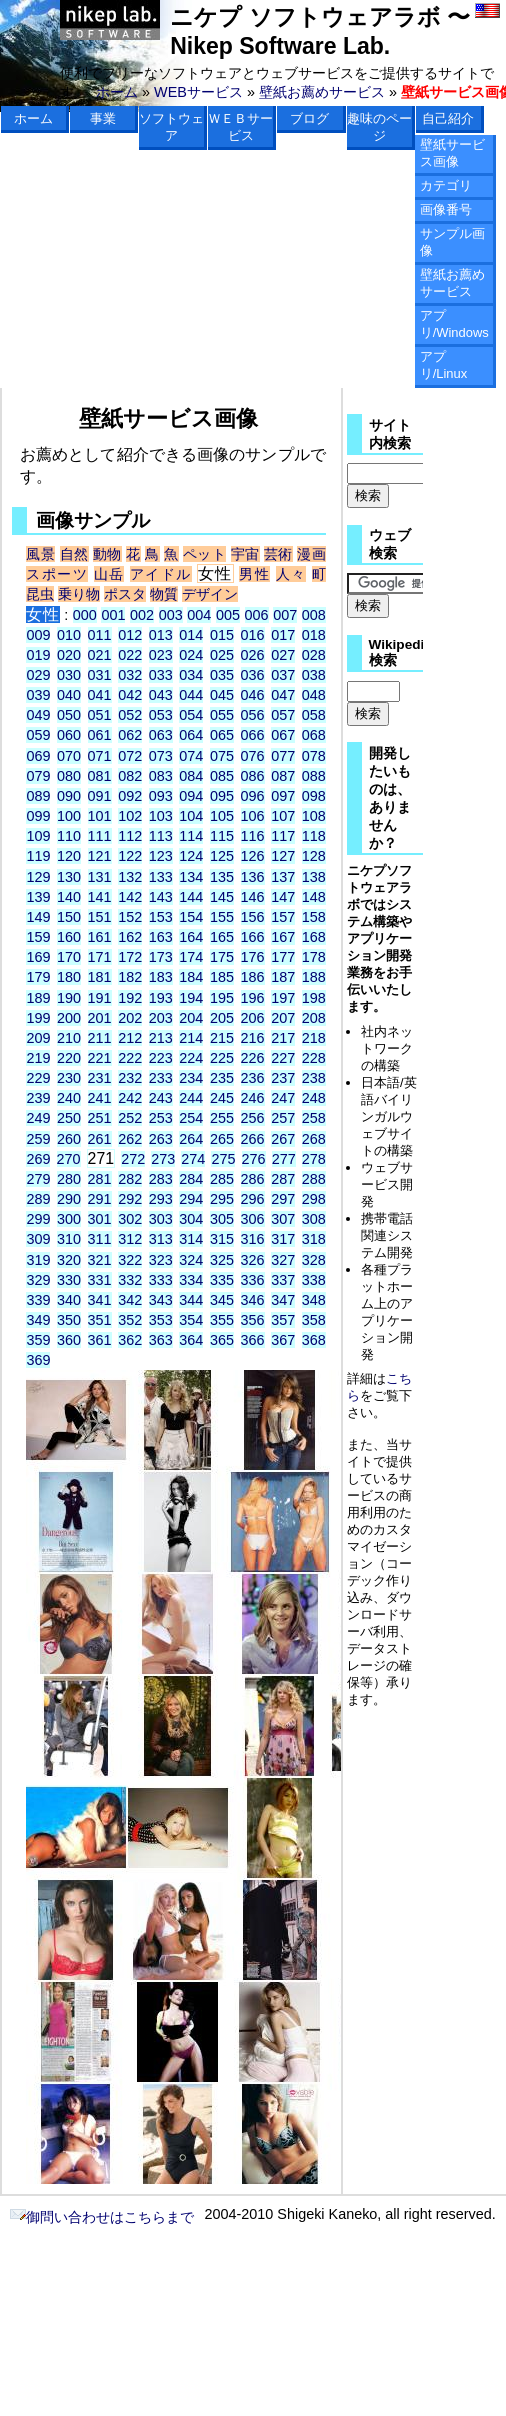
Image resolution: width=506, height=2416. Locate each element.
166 (253, 937)
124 (191, 856)
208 (314, 1018)
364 (191, 1340)
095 (222, 796)
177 (283, 957)
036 (253, 675)
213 (161, 1038)
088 (314, 776)
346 (253, 1300)
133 (161, 877)
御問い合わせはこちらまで (102, 2217)
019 (38, 655)
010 (69, 635)
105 (222, 816)
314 (191, 1239)
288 (314, 1179)
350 (69, 1320)
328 (314, 1260)
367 (283, 1340)
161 (100, 937)
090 (69, 796)
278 (314, 1159)
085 (222, 776)
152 (130, 917)
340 (69, 1300)
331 (100, 1280)
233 (161, 1078)
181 (100, 977)
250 (69, 1118)
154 (191, 917)
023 (161, 655)
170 (69, 957)
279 (38, 1179)
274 (193, 1159)
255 (222, 1118)
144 (191, 897)
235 (222, 1078)
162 (130, 937)
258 (314, 1118)
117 (283, 836)
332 (130, 1280)
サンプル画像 (452, 242)
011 (100, 635)
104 (191, 816)
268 (314, 1139)
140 (69, 897)
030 (69, 675)
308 (314, 1219)
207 (283, 1018)
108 (314, 816)
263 (161, 1139)
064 (191, 735)
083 (161, 776)
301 (100, 1219)
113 (161, 836)
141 (100, 897)
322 (130, 1260)
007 (285, 615)
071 (100, 756)
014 (191, 635)
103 (161, 816)
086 (253, 776)
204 (191, 1018)
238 (314, 1078)
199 (38, 1018)
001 (113, 615)
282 (130, 1179)
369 (38, 1360)
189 (38, 998)
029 (38, 675)
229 (38, 1078)
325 (222, 1260)
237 (283, 1078)
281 (100, 1179)
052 (130, 715)
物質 (164, 594)
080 (69, 776)
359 (38, 1340)
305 (222, 1219)
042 (130, 695)
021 (100, 655)
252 (130, 1118)
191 (100, 998)
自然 (74, 554)
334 (191, 1280)
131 (100, 877)
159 (38, 937)
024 (191, 655)
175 (222, 957)
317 (283, 1239)
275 (223, 1159)
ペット (204, 554)
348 (314, 1300)
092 (130, 796)
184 (191, 977)
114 (191, 836)
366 (253, 1340)
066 (253, 735)
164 (191, 937)
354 (191, 1320)
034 (191, 675)
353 (161, 1320)
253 (161, 1118)
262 (130, 1139)
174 (191, 957)
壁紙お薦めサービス (322, 92)
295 (222, 1199)
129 (38, 877)
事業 (103, 118)
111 (100, 836)
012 (130, 635)
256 (253, 1118)
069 (38, 756)
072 (130, 756)
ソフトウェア (171, 127)
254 (191, 1118)
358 (314, 1320)
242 (130, 1098)
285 (222, 1179)
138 (314, 877)
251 (100, 1118)
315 (222, 1239)
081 (100, 776)
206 (253, 1018)
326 (253, 1260)
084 (191, 776)
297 (283, 1199)
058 (314, 715)
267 (283, 1139)
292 (130, 1199)
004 (199, 615)
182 (130, 977)
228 (314, 1058)
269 (38, 1159)
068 (314, 735)
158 (314, 917)
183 (161, 977)
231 (100, 1078)
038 (314, 675)
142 (130, 897)
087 (283, 776)
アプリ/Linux (444, 365)
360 (69, 1340)
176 (253, 957)
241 (100, 1098)
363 (161, 1340)
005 (228, 615)
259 (38, 1139)
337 (283, 1280)
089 (38, 796)
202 (130, 1018)
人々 (291, 574)
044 (191, 695)
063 (161, 735)
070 (69, 756)
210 (69, 1038)
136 (253, 877)
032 (130, 675)
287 (283, 1179)
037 (283, 675)
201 (100, 1018)
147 (283, 897)
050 (69, 715)
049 (38, 715)
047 (283, 695)
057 (283, 715)
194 (191, 998)
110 (69, 836)
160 (69, 937)
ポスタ (125, 594)
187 (283, 977)
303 (161, 1219)
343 (161, 1300)
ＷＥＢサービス (240, 127)
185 (222, 977)
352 (130, 1320)
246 (253, 1098)
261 (100, 1139)
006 (257, 615)
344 (191, 1300)
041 (100, 695)
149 (38, 917)
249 (38, 1118)
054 (191, 715)
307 (283, 1219)
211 (100, 1038)
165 (222, 937)
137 (283, 877)
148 (314, 897)
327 (283, 1260)
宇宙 (245, 554)
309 (38, 1239)
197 (283, 998)
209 (38, 1038)
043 (161, 695)
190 (69, 998)
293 (161, 1199)
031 (100, 675)
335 (222, 1280)
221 (100, 1058)
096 (253, 796)
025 (222, 655)
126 (253, 856)
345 (222, 1300)
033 (161, 675)
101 (100, 816)
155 (222, 917)
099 (38, 816)
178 (314, 957)
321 (100, 1260)
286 (253, 1179)
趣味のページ (379, 127)
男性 (254, 574)
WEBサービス (198, 92)
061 (100, 735)
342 (130, 1300)
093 (161, 796)
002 (142, 615)
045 (222, 695)
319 (38, 1260)
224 (191, 1058)
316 (253, 1239)
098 (314, 796)
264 (191, 1139)
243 (161, 1098)
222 (130, 1058)
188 (314, 977)
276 (254, 1159)
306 (253, 1219)
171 (100, 957)
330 (69, 1280)
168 (314, 937)
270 (69, 1159)
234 (191, 1078)
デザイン (210, 594)
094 (191, 796)
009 (38, 635)
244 (191, 1098)
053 (161, 715)
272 (133, 1159)
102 (130, 816)
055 (222, 715)
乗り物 (79, 594)
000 (85, 615)
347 (283, 1300)
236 (253, 1078)
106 (253, 816)
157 (283, 917)
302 (130, 1219)
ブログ (309, 118)
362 (130, 1340)
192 (130, 998)
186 (253, 977)
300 (69, 1219)
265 (222, 1139)
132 (130, 877)
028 (314, 655)
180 (69, 977)
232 (130, 1078)
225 (222, 1058)
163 (161, 937)
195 (222, 998)
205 (222, 1018)
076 (253, 756)
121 (100, 856)
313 (161, 1239)
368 (314, 1340)
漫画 (311, 554)
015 (222, 635)
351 (100, 1320)
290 (69, 1199)
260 (69, 1139)
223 (161, 1058)
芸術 (278, 554)
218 (314, 1038)
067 (283, 735)
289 (38, 1199)
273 (163, 1159)
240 (69, 1098)
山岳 (109, 574)
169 (38, 957)
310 (69, 1239)
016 (253, 635)
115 (222, 836)
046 (253, 695)
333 (161, 1280)
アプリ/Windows (454, 324)
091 (100, 796)
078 (314, 756)
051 (100, 715)
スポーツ (57, 574)
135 (222, 877)
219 (38, 1058)
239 (38, 1098)
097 (283, 796)
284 (191, 1179)
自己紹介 (448, 118)
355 (222, 1320)
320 (69, 1260)
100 (69, 816)
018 (314, 635)
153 (161, 917)
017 (283, 635)
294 (191, 1199)
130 (69, 877)
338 (314, 1280)
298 (314, 1199)
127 (283, 856)
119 (38, 856)
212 (130, 1038)
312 (130, 1239)
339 (38, 1300)
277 (284, 1159)
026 (253, 655)
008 (314, 615)
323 (161, 1260)
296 (253, 1199)
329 (38, 1280)
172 (130, 957)
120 (69, 856)
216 (253, 1038)
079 (38, 776)
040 (69, 695)
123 (161, 856)
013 (161, 635)
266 (253, 1139)
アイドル (161, 574)
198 (314, 998)
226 (253, 1058)
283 (161, 1179)
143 (161, 897)
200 (69, 1018)
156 (253, 917)
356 (253, 1320)
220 (69, 1058)
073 (161, 756)
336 (253, 1280)
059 (38, 735)
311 (100, 1239)
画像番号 (446, 209)
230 (69, 1078)
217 (283, 1038)
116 (253, 836)
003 (171, 615)
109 (38, 836)
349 (38, 1320)
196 (253, 998)
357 (283, 1320)
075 (222, 756)
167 (283, 937)
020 (69, 655)
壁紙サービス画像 (452, 153)
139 (38, 897)
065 (222, 735)
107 (283, 816)
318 (314, 1239)
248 (314, 1098)
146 (253, 897)
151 (100, 917)
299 (38, 1219)
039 (38, 695)
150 (69, 917)
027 (283, 655)
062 (130, 735)
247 (283, 1098)
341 (100, 1300)
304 (191, 1219)
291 (100, 1199)
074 (191, 756)
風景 (40, 554)
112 (130, 836)
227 (283, 1058)
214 (191, 1038)
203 (161, 1018)
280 (69, 1179)
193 (161, 998)
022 (130, 655)
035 (222, 675)
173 (161, 957)
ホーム (117, 92)
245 (222, 1098)
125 (222, 856)
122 (130, 856)
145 (222, 897)
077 (283, 756)
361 (100, 1340)
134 (191, 877)
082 (130, 776)
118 (314, 836)
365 (222, 1340)
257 (283, 1118)
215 (222, 1038)
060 (69, 735)
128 (314, 856)
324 (191, 1260)
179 (38, 977)
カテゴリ (446, 185)
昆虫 (40, 594)
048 (314, 695)
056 (253, 715)
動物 (107, 554)
